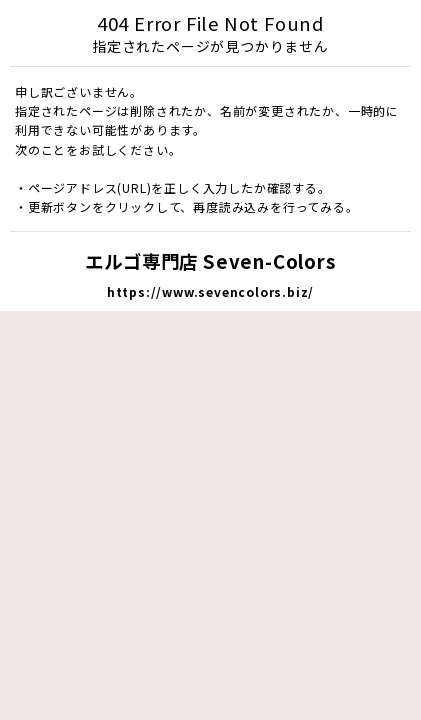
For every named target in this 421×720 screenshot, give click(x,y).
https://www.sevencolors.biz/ (210, 291)
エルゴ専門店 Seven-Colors (210, 261)
